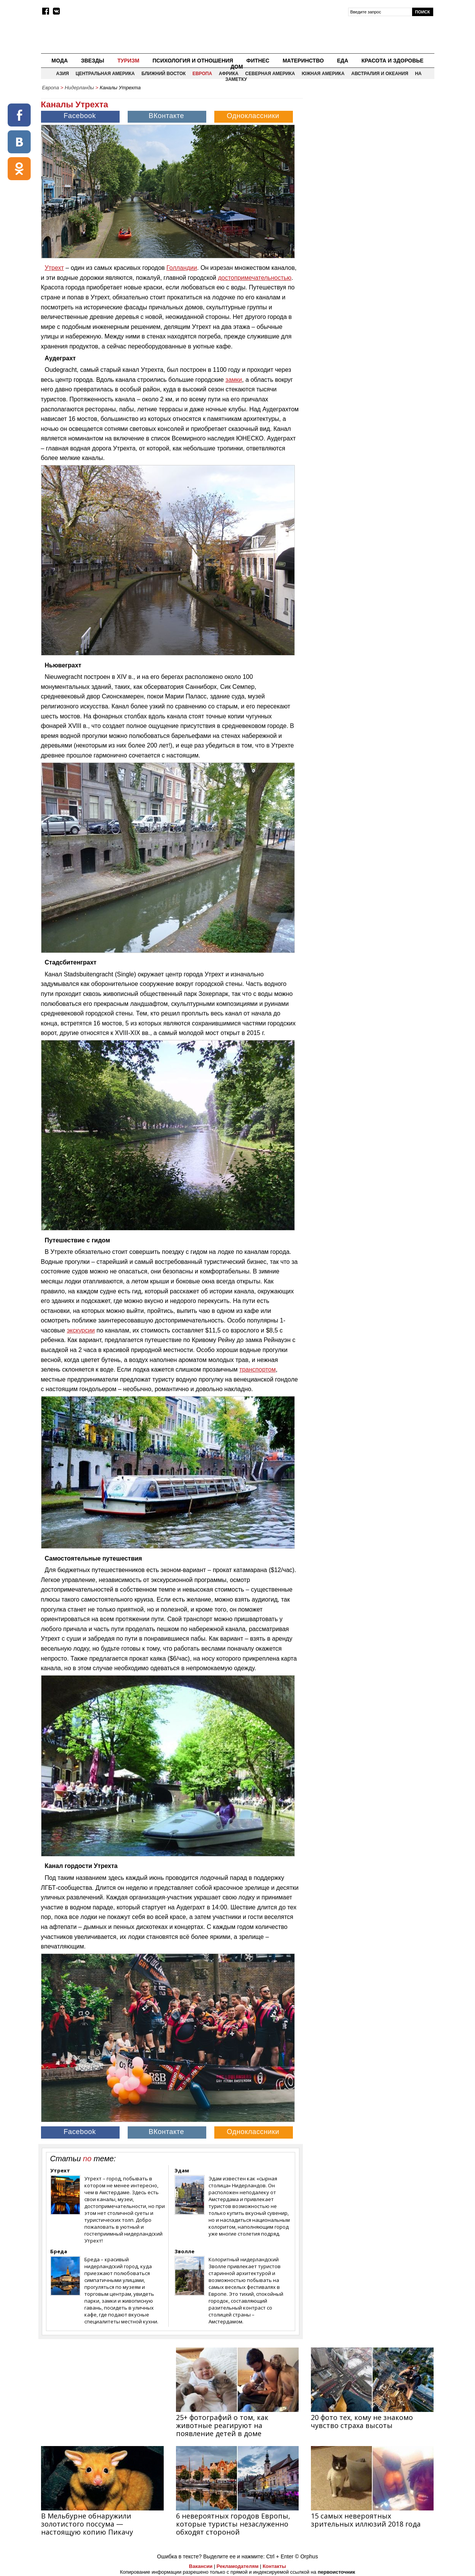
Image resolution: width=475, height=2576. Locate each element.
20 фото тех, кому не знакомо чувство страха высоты (362, 2421)
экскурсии (81, 1330)
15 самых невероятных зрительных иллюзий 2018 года (366, 2519)
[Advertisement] (369, 148)
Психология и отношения (193, 61)
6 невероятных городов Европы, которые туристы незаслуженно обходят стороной (233, 2524)
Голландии (181, 267)
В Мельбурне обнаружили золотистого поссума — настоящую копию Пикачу (87, 2524)
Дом (236, 67)
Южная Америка (323, 73)
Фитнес (258, 61)
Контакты (274, 2566)
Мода (59, 61)
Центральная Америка (105, 73)
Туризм (128, 61)
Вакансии (200, 2566)
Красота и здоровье (393, 61)
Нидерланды (79, 87)
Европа (202, 73)
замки (233, 379)
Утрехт (54, 267)
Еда (342, 61)
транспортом (257, 1369)
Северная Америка (270, 73)
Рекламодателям (237, 2566)
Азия (62, 73)
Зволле (184, 2251)
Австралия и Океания (379, 73)
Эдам (181, 2170)
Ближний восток (163, 73)
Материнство (303, 61)
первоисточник (336, 2572)
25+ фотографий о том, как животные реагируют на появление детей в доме (222, 2425)
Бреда (58, 2251)
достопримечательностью (254, 277)
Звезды (92, 61)
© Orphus (306, 2556)
